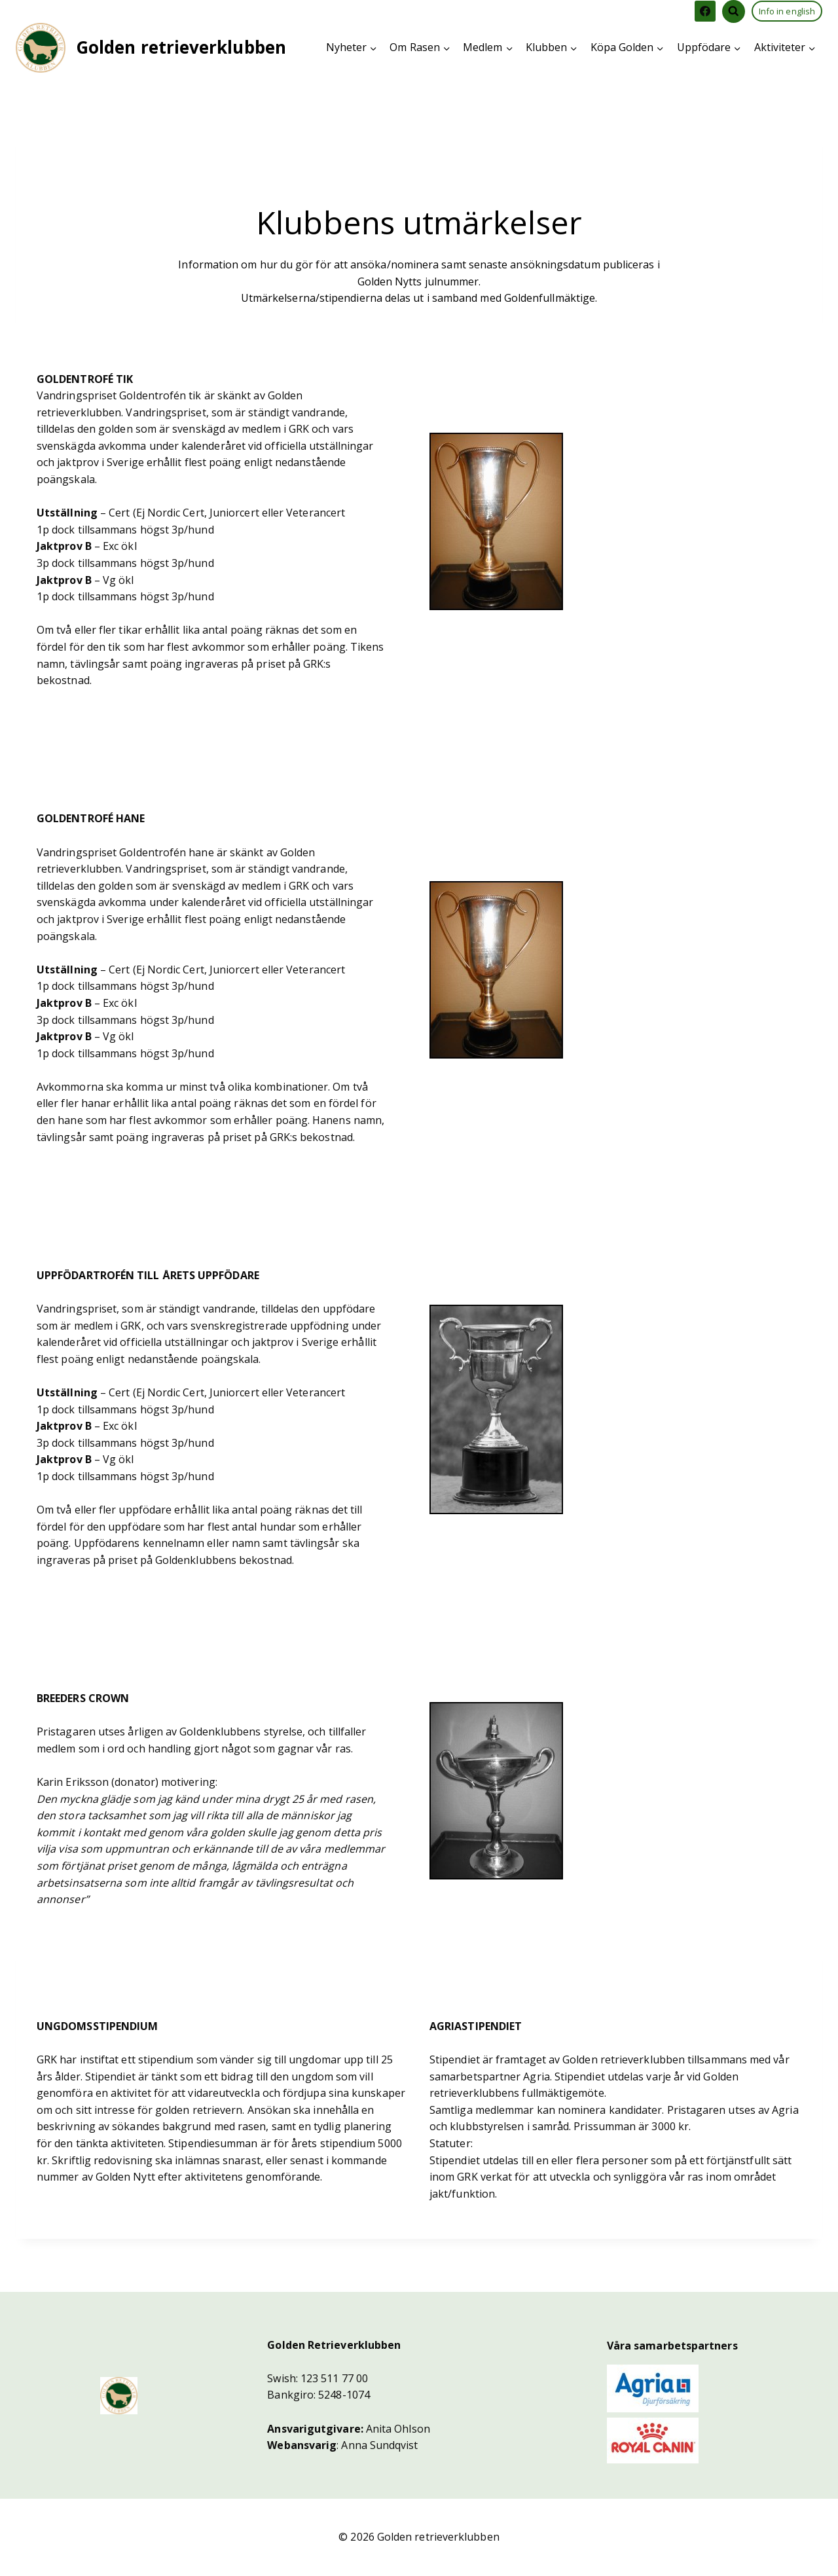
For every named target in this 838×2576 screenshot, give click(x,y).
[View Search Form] (733, 11)
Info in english (787, 11)
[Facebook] (705, 11)
